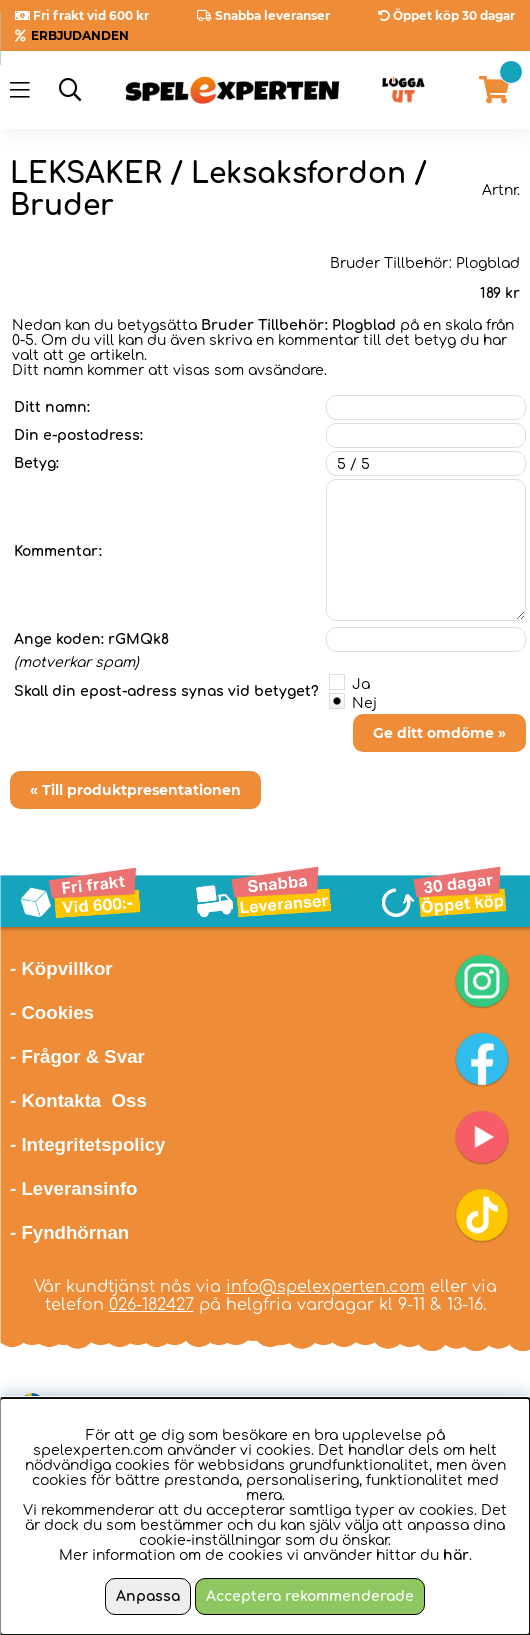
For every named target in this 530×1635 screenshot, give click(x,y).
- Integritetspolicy (88, 1144)
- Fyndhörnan (69, 1232)
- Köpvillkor (61, 968)
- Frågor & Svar (77, 1056)
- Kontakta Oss (78, 1100)
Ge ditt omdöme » (439, 733)
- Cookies (52, 1012)
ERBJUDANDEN (80, 35)
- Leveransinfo (74, 1188)
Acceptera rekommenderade (310, 1596)
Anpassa (148, 1596)
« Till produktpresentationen (135, 790)
